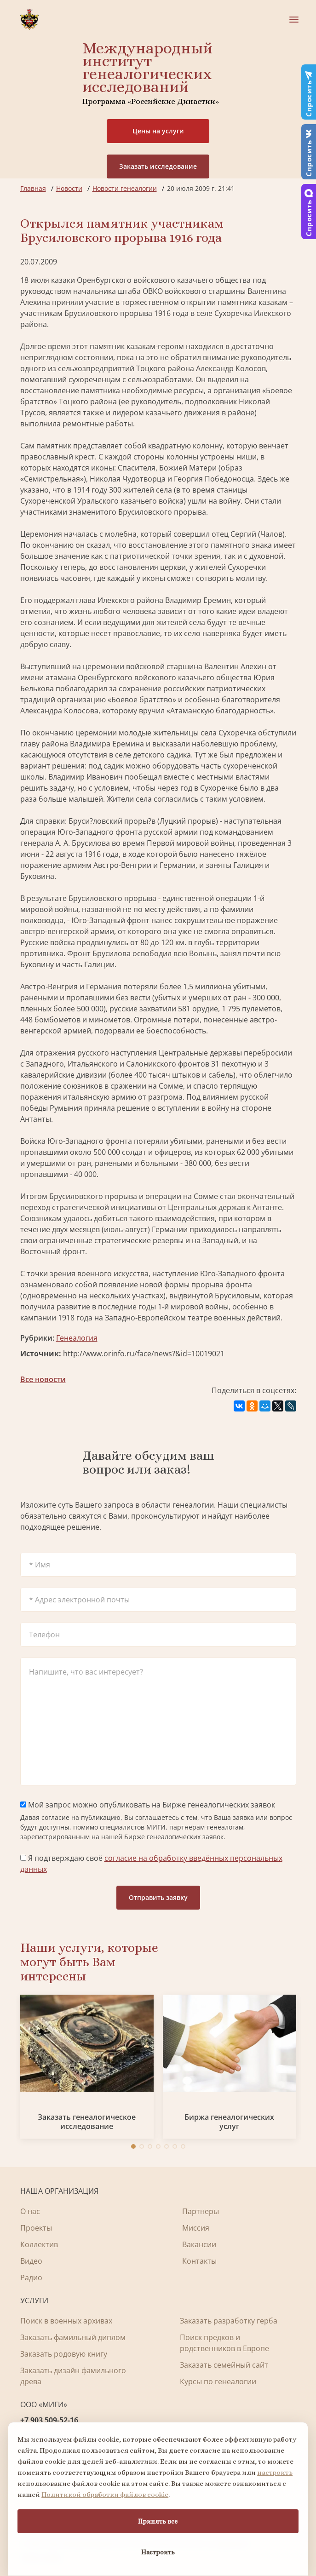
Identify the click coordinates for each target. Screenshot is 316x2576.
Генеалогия (77, 1338)
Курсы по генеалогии (218, 2381)
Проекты (36, 2228)
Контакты (199, 2261)
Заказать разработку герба (228, 2321)
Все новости (43, 1379)
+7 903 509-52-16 (49, 2420)
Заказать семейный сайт (224, 2365)
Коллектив (39, 2244)
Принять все (158, 2521)
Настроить (158, 2552)
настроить (275, 2472)
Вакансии (199, 2244)
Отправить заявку (158, 1897)
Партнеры (200, 2211)
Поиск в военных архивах (66, 2321)
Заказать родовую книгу (63, 2354)
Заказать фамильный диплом (73, 2337)
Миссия (195, 2228)
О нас (30, 2211)
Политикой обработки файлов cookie (104, 2494)
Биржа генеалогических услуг (229, 2121)
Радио (31, 2277)
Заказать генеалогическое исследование (87, 2121)
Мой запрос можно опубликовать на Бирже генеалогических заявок (147, 1805)
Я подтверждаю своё (151, 1863)
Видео (31, 2261)
